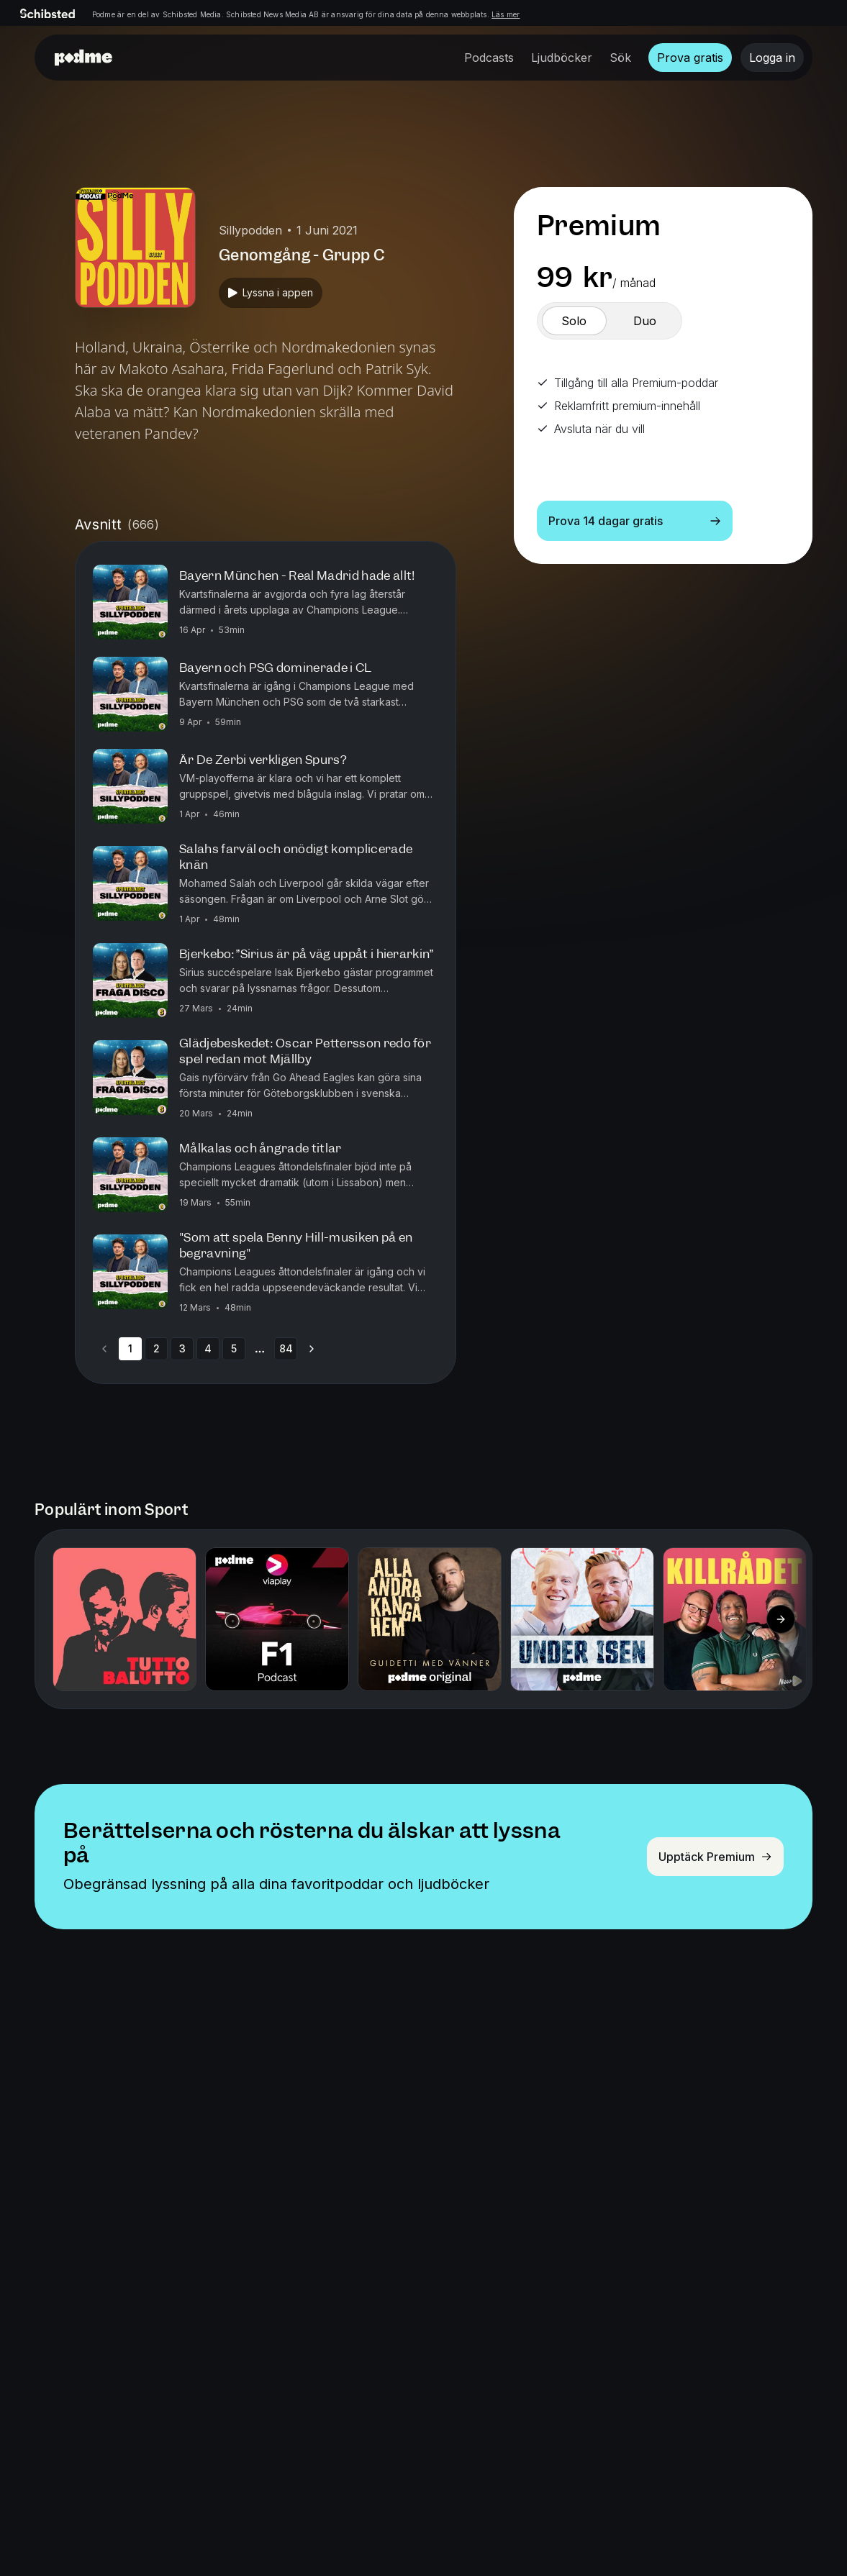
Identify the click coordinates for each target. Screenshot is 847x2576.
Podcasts (489, 57)
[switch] (574, 320)
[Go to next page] (311, 1348)
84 (286, 1348)
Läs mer (506, 14)
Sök (620, 57)
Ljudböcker (561, 57)
